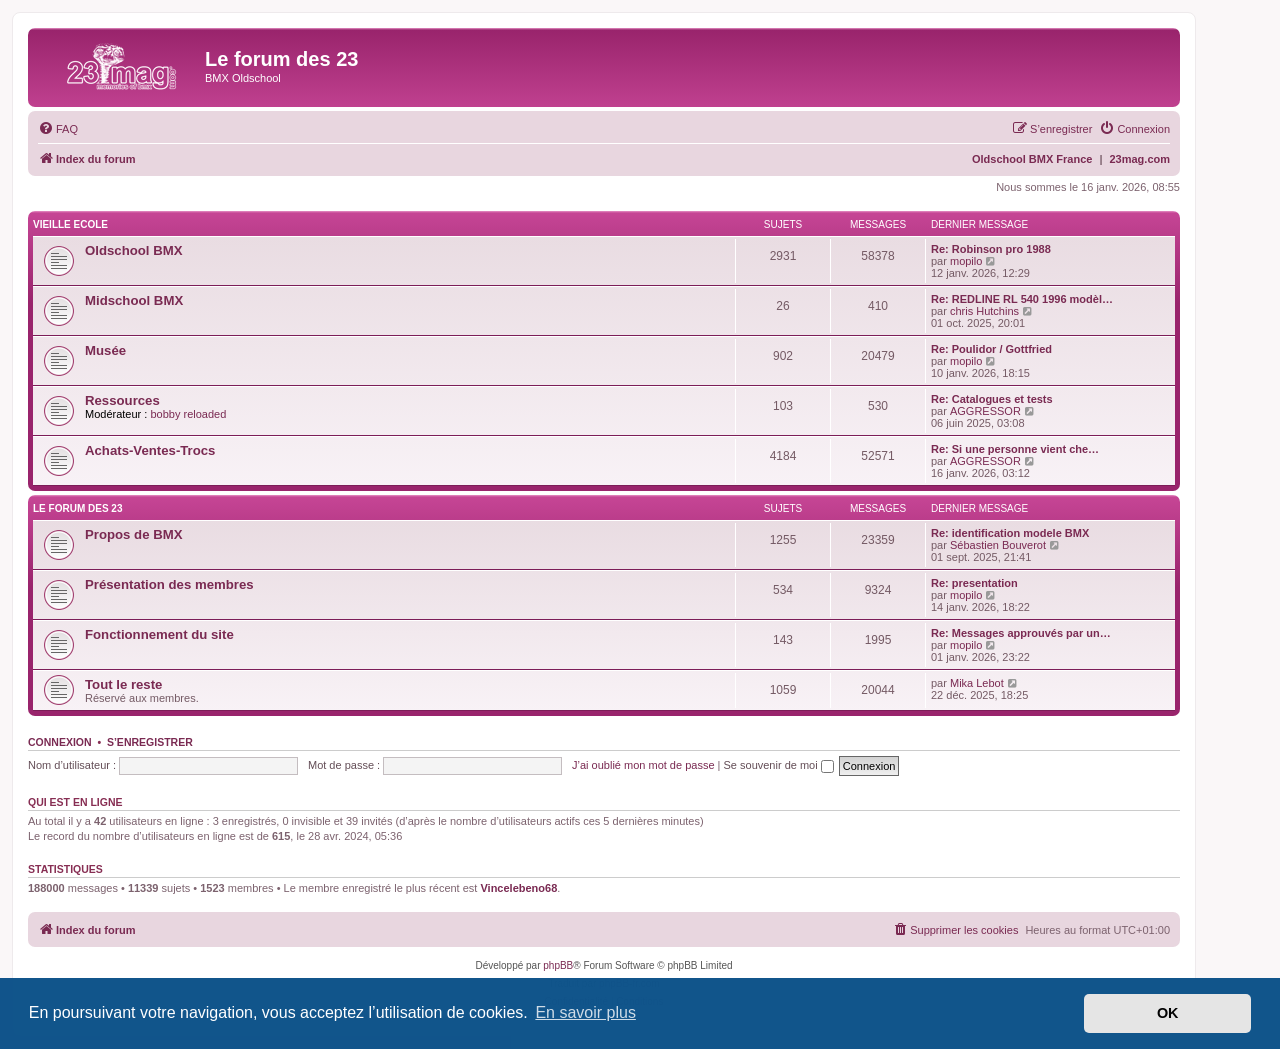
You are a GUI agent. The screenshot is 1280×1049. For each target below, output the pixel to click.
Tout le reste (123, 684)
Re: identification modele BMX (1010, 533)
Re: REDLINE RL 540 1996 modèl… (1022, 299)
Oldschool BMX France (1032, 159)
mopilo (966, 261)
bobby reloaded (188, 414)
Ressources (122, 400)
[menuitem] (58, 129)
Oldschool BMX (133, 250)
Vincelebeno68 (518, 888)
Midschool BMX (134, 300)
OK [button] (1168, 1013)
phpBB (558, 965)
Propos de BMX (133, 534)
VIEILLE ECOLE (70, 224)
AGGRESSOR (985, 411)
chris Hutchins (984, 311)
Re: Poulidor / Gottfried (991, 349)
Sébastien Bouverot (998, 545)
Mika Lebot (977, 683)
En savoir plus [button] (585, 1012)
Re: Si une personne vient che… (1015, 449)
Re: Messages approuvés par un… (1021, 633)
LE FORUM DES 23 (77, 508)
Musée (105, 350)
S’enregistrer (150, 742)
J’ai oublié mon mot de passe (643, 765)
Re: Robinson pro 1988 (991, 249)
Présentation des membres (169, 584)
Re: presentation (974, 583)
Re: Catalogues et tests (992, 399)
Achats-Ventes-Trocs (150, 450)
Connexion (60, 742)
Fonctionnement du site (159, 634)
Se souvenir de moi (779, 765)
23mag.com (1139, 159)
